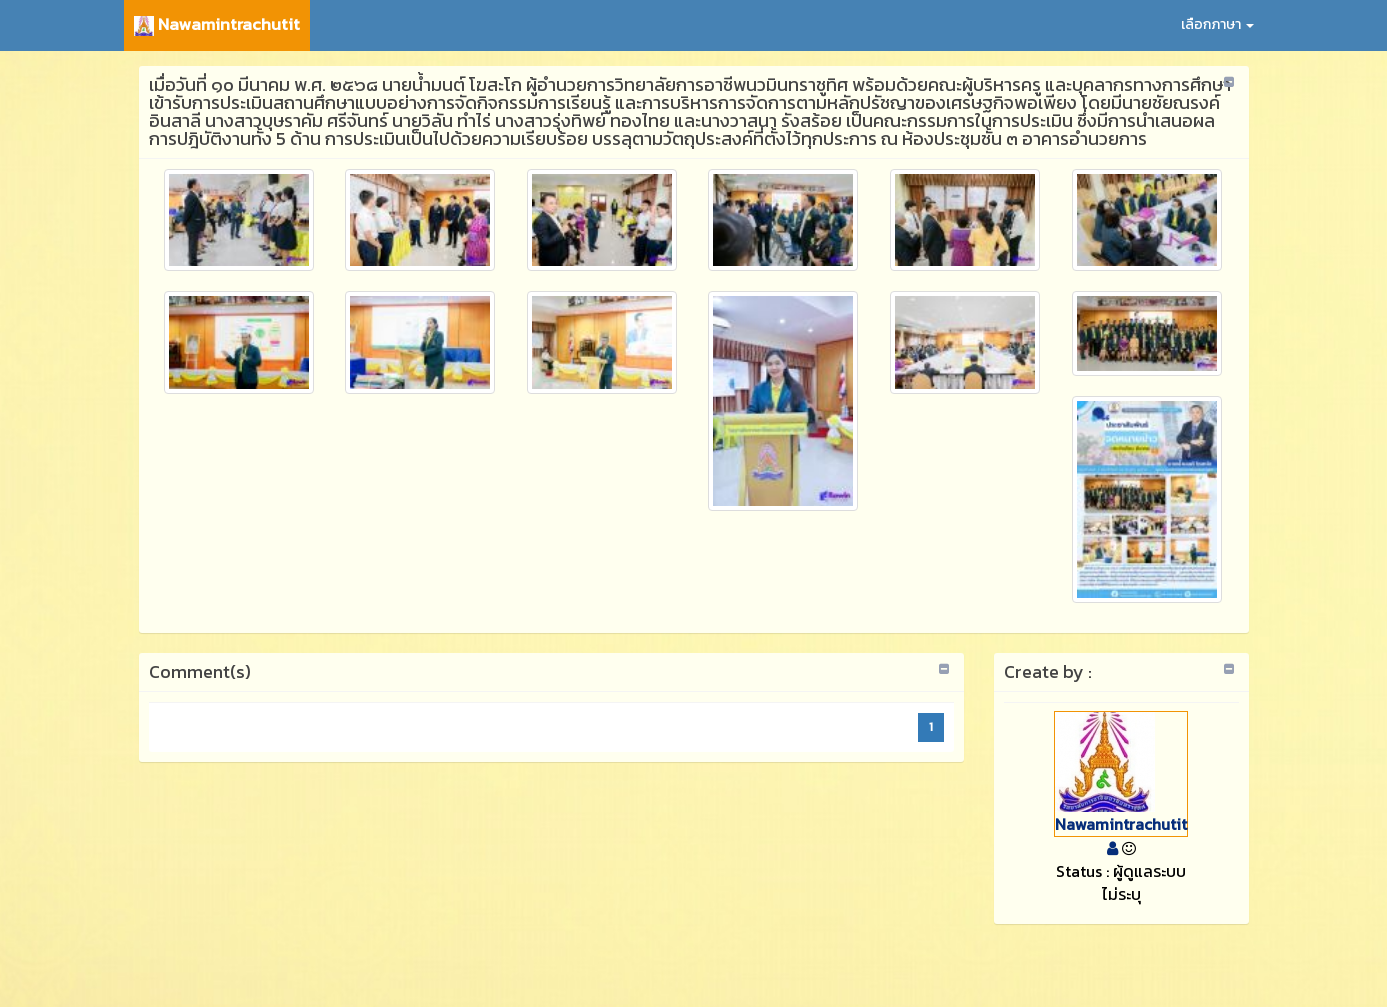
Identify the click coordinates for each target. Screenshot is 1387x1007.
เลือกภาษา (1217, 24)
